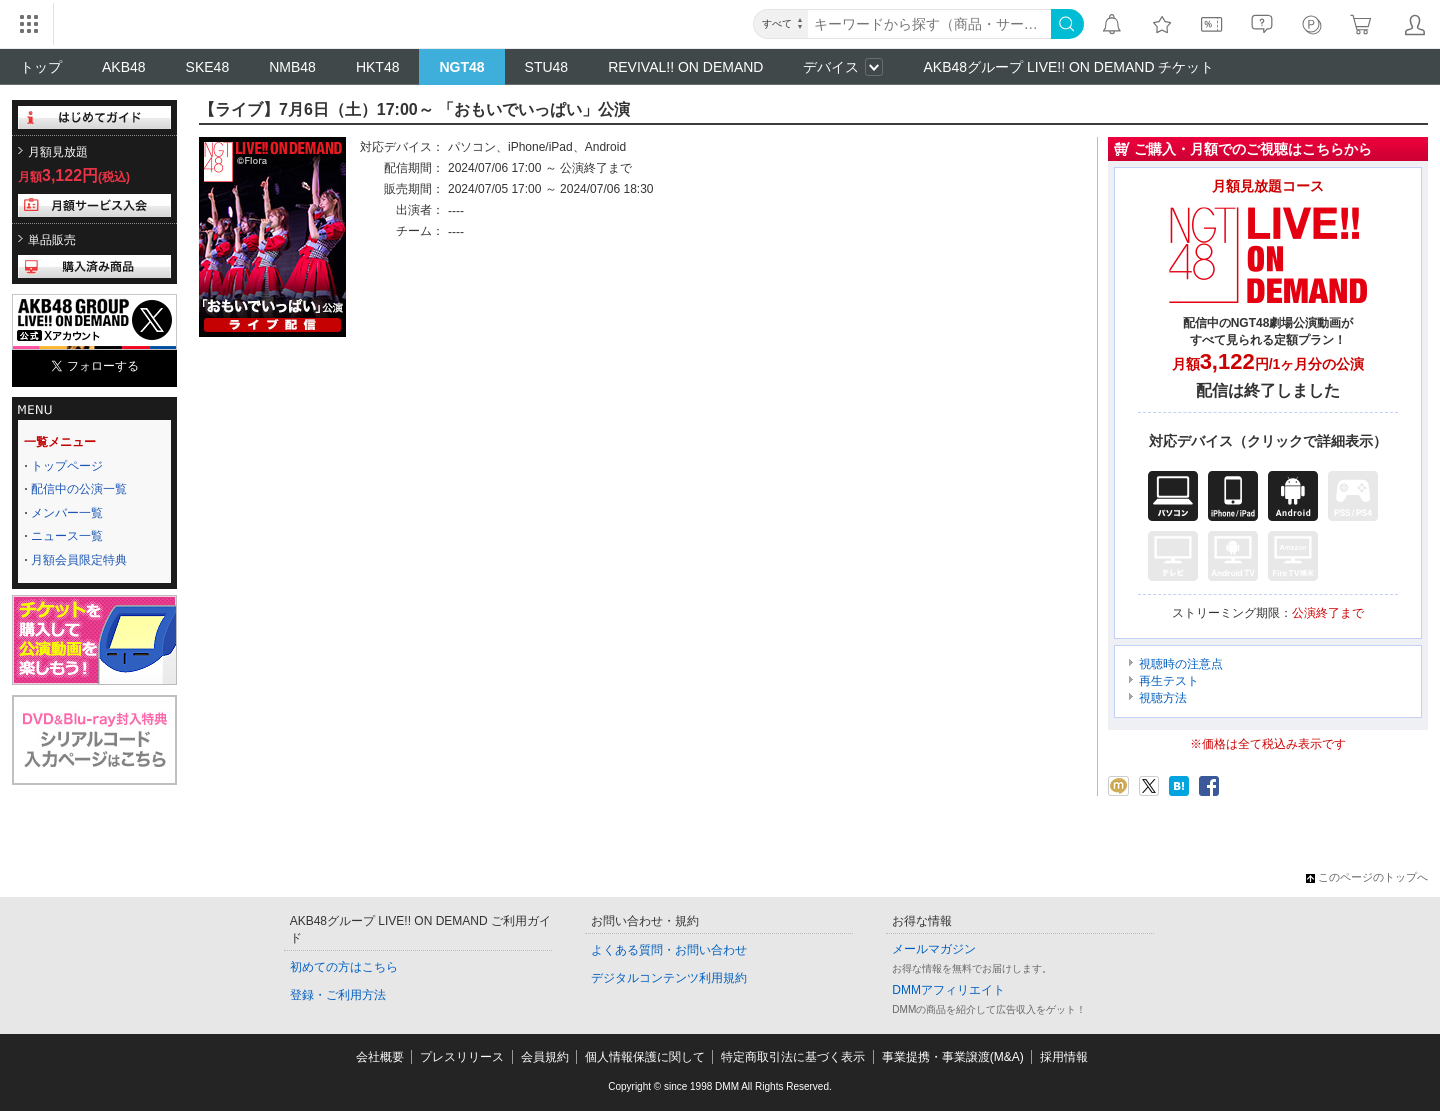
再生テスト (1169, 681)
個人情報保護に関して (645, 1057)
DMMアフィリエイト (948, 990)
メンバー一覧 (67, 513)
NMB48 (292, 67)
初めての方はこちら (344, 967)
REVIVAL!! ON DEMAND (685, 67)
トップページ (67, 466)
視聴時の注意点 (1181, 664)
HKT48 (378, 67)
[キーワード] (929, 24)
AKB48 (124, 67)
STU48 (547, 67)
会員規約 (545, 1057)
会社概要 (380, 1057)
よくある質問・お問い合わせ (669, 950)
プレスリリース (462, 1057)
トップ (41, 67)
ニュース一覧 (67, 536)
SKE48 (208, 67)
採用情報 (1064, 1057)
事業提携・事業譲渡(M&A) (953, 1057)
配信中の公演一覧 (79, 489)
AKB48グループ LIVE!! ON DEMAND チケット (1068, 67)
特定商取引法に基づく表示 (793, 1057)
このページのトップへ (1367, 877)
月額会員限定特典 (79, 560)
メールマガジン (934, 949)
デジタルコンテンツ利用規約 (669, 978)
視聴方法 (1163, 698)
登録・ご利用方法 (338, 995)
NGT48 (461, 67)
